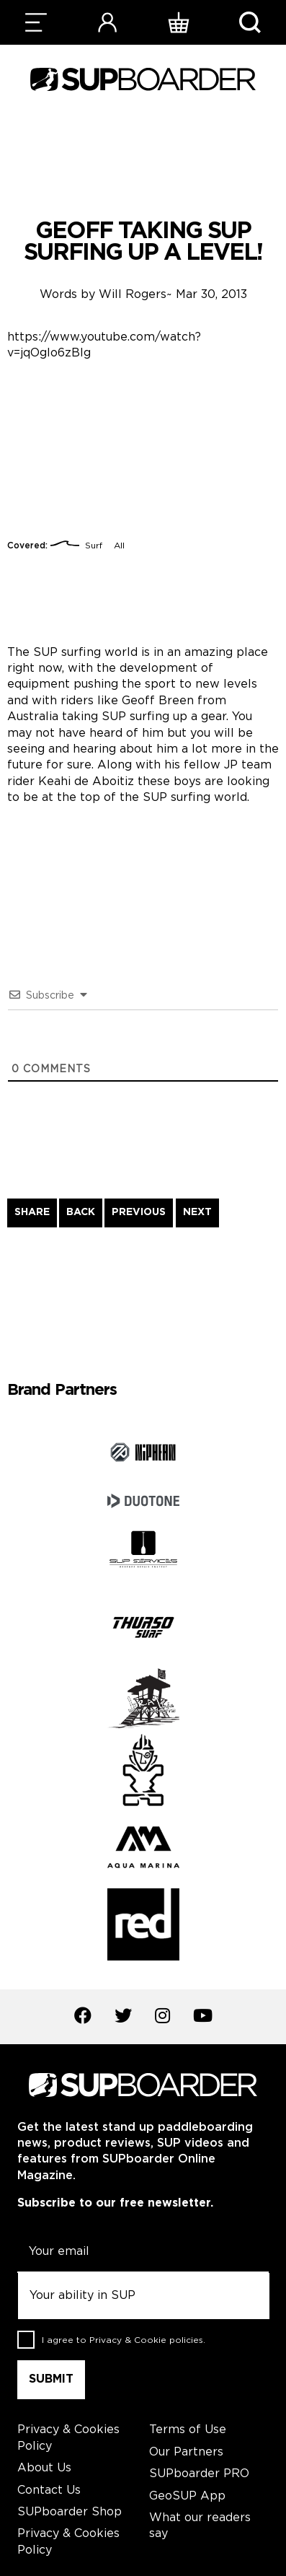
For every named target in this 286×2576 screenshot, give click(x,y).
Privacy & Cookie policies (146, 2340)
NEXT (197, 1212)
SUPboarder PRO (199, 2473)
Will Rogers (132, 294)
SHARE (32, 1212)
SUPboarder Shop (69, 2512)
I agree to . (123, 2340)
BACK (80, 1212)
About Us (44, 2468)
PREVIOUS (139, 1212)
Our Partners (186, 2452)
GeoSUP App (187, 2496)
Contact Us (49, 2490)
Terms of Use (187, 2429)
